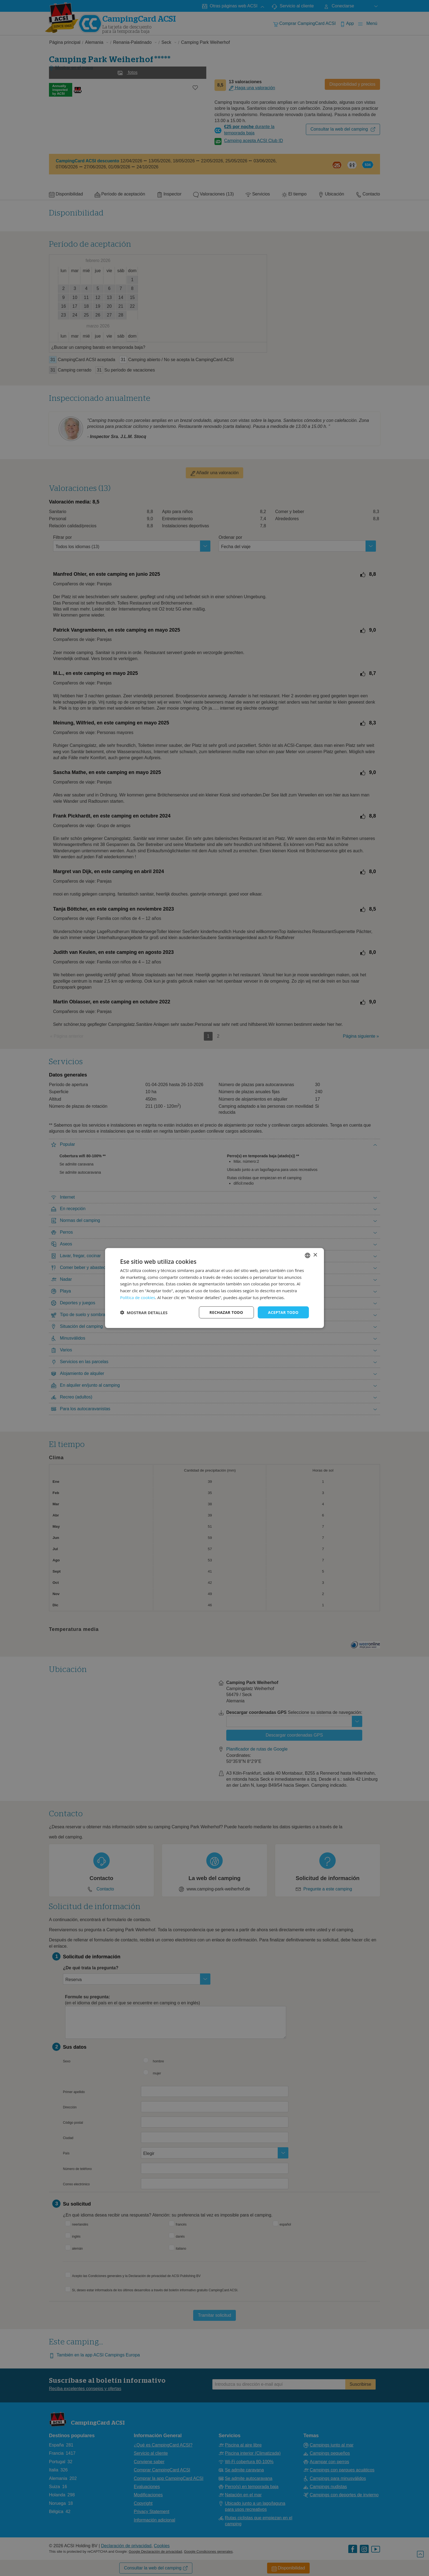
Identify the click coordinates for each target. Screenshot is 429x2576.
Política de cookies (137, 1297)
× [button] (315, 1255)
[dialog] (214, 1288)
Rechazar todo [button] (226, 1312)
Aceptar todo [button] (283, 1312)
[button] (143, 1312)
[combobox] (307, 1255)
